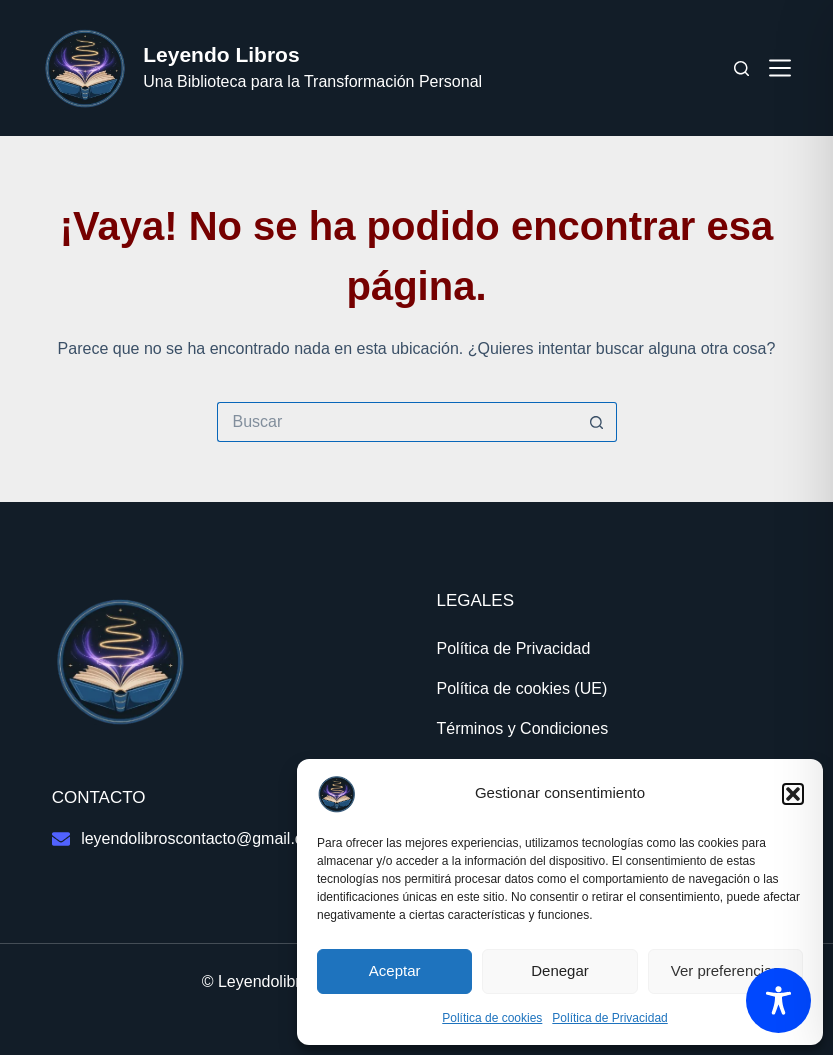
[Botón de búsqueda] (597, 422)
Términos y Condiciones (523, 728)
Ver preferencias (725, 970)
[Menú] (780, 68)
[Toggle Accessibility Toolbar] (778, 1000)
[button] (793, 794)
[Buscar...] (397, 422)
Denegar (560, 970)
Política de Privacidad (609, 1018)
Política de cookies (492, 1018)
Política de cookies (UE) (522, 688)
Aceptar (395, 970)
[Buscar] (741, 68)
